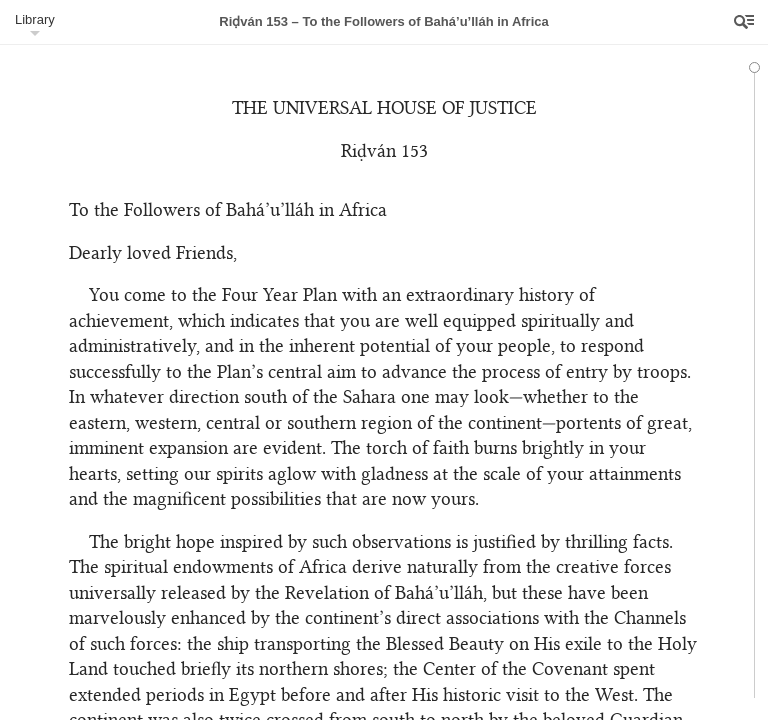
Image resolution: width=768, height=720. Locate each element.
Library (35, 19)
